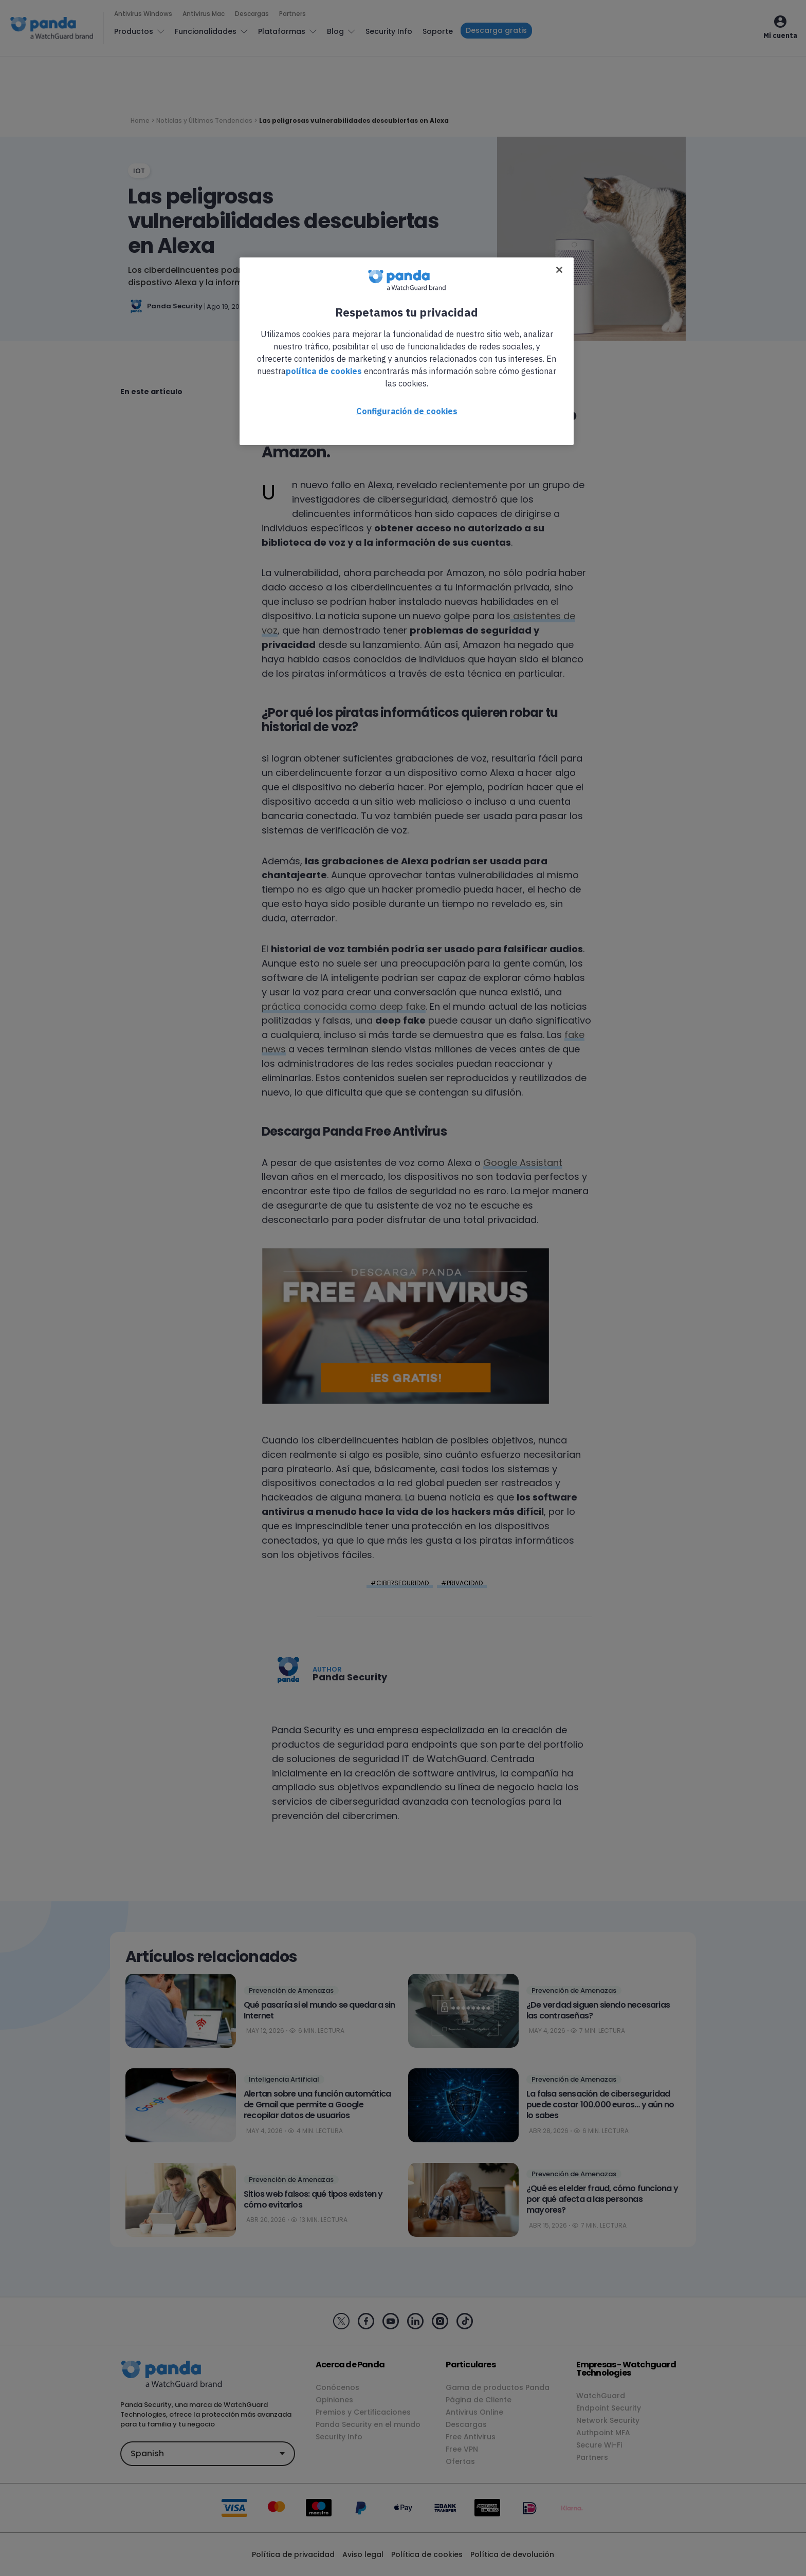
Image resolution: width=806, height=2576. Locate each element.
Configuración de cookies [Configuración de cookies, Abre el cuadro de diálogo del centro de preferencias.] (406, 411)
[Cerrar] (559, 269)
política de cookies (324, 371)
